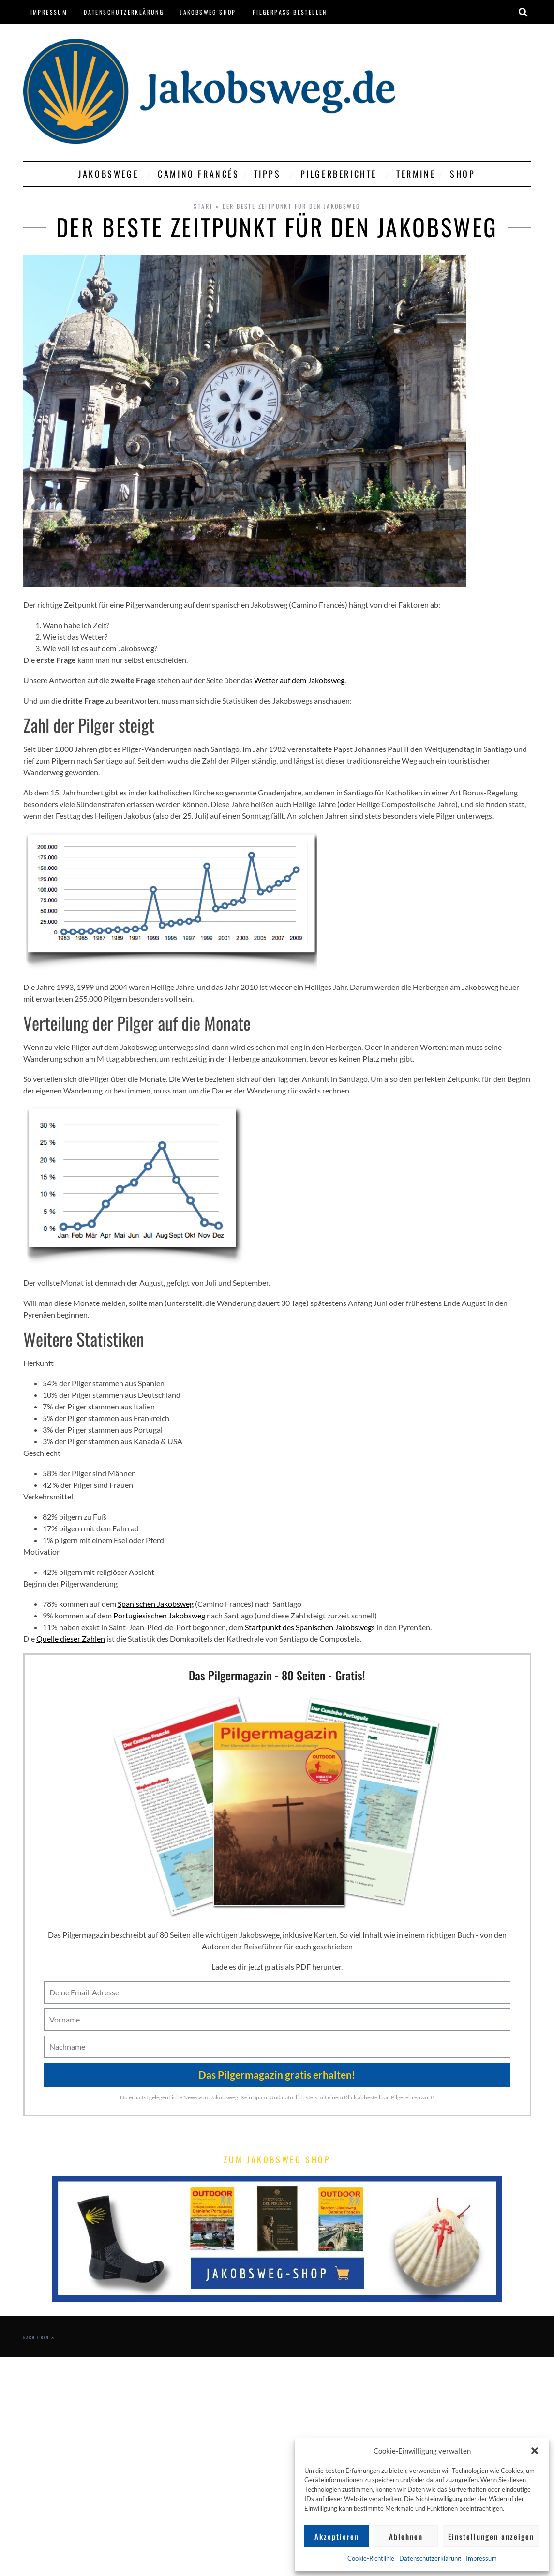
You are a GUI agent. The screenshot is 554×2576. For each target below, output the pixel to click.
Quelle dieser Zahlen (70, 1638)
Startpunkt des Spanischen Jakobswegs (310, 1627)
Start (203, 206)
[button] (534, 2451)
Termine (415, 173)
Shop (462, 173)
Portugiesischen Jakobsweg (159, 1615)
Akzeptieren (336, 2536)
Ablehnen (406, 2536)
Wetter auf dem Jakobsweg (299, 680)
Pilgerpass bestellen (290, 12)
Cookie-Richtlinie (370, 2558)
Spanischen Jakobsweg (156, 1603)
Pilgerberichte (341, 173)
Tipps (270, 173)
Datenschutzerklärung (430, 2558)
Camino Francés (198, 173)
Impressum (481, 2558)
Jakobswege (110, 173)
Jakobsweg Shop (208, 12)
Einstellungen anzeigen (491, 2536)
